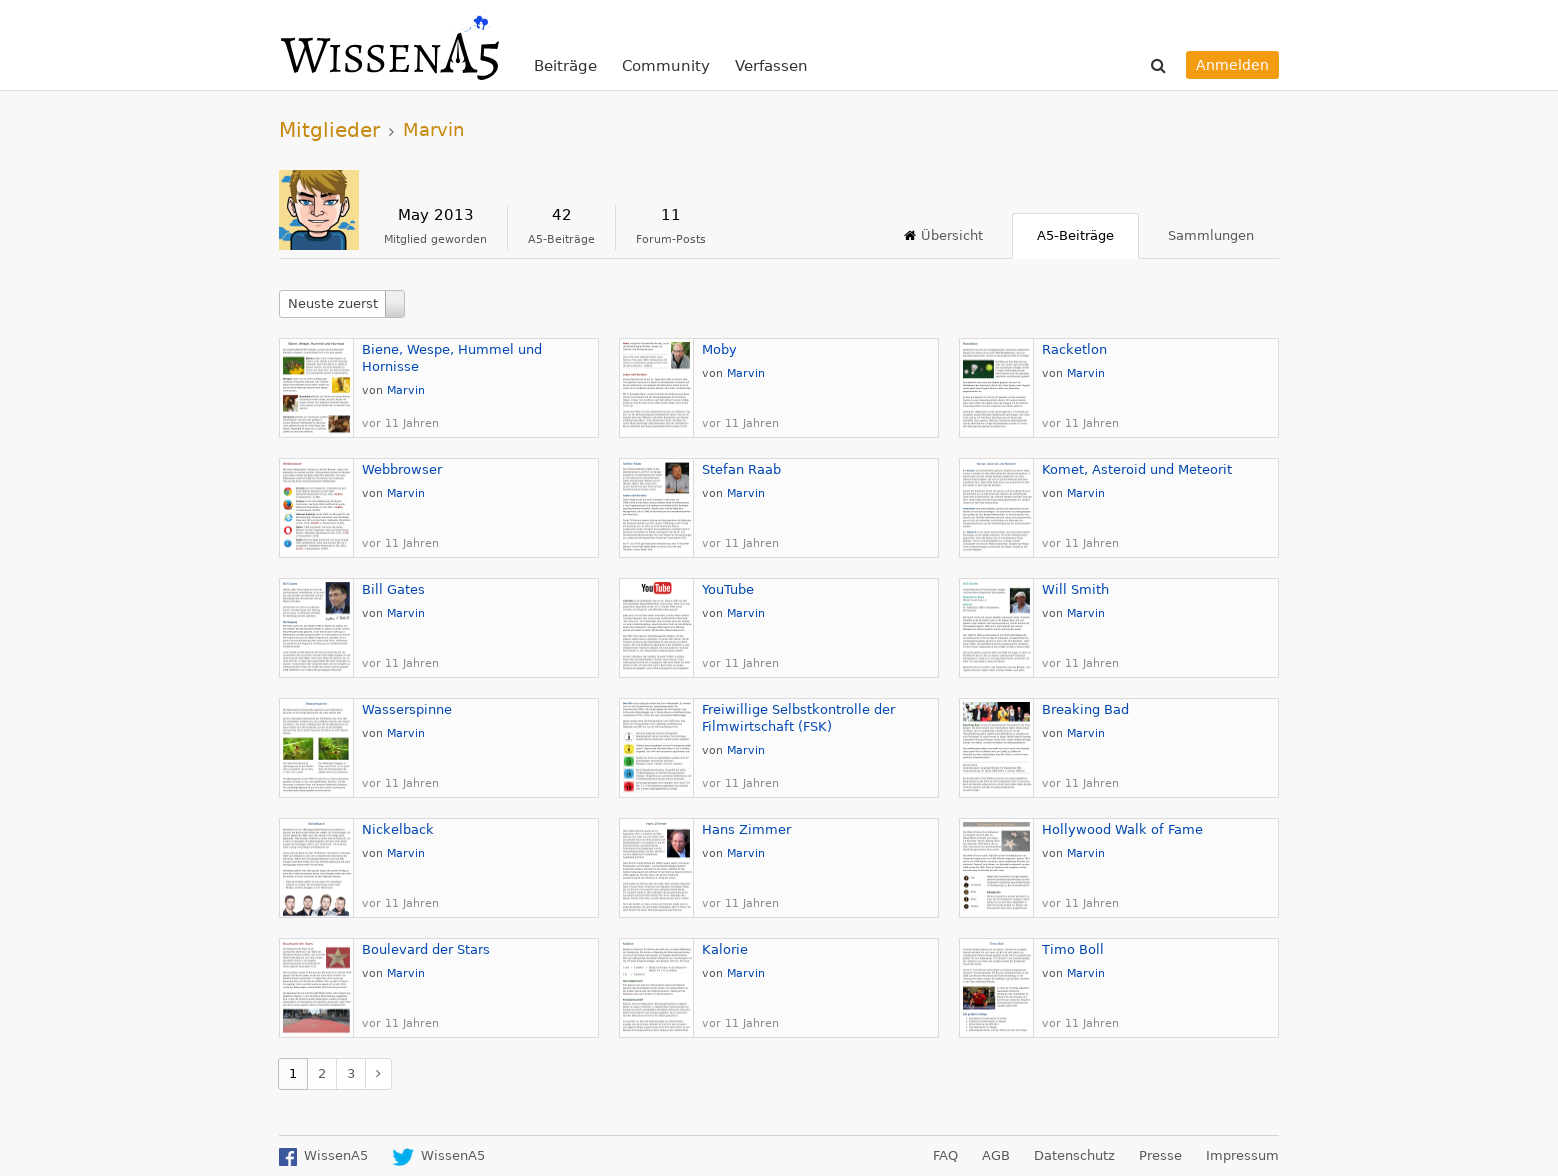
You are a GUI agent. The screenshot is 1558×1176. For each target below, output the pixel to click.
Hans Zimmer (746, 829)
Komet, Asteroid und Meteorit (1137, 469)
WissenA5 (389, 45)
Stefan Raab (741, 469)
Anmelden (1232, 65)
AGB (996, 1155)
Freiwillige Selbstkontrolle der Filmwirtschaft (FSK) (798, 718)
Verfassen (771, 66)
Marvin (406, 390)
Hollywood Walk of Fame (1122, 829)
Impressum (1242, 1155)
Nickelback (398, 829)
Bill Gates (393, 589)
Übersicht (952, 235)
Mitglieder (329, 130)
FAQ (945, 1155)
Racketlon (1074, 349)
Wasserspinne (407, 709)
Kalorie (725, 949)
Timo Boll (1073, 949)
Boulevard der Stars (426, 949)
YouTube (728, 589)
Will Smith (1075, 589)
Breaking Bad (1085, 709)
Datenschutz (1074, 1155)
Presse (1160, 1155)
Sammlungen (1211, 235)
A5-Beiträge (1075, 235)
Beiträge (565, 66)
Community (666, 66)
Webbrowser (402, 469)
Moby (719, 349)
